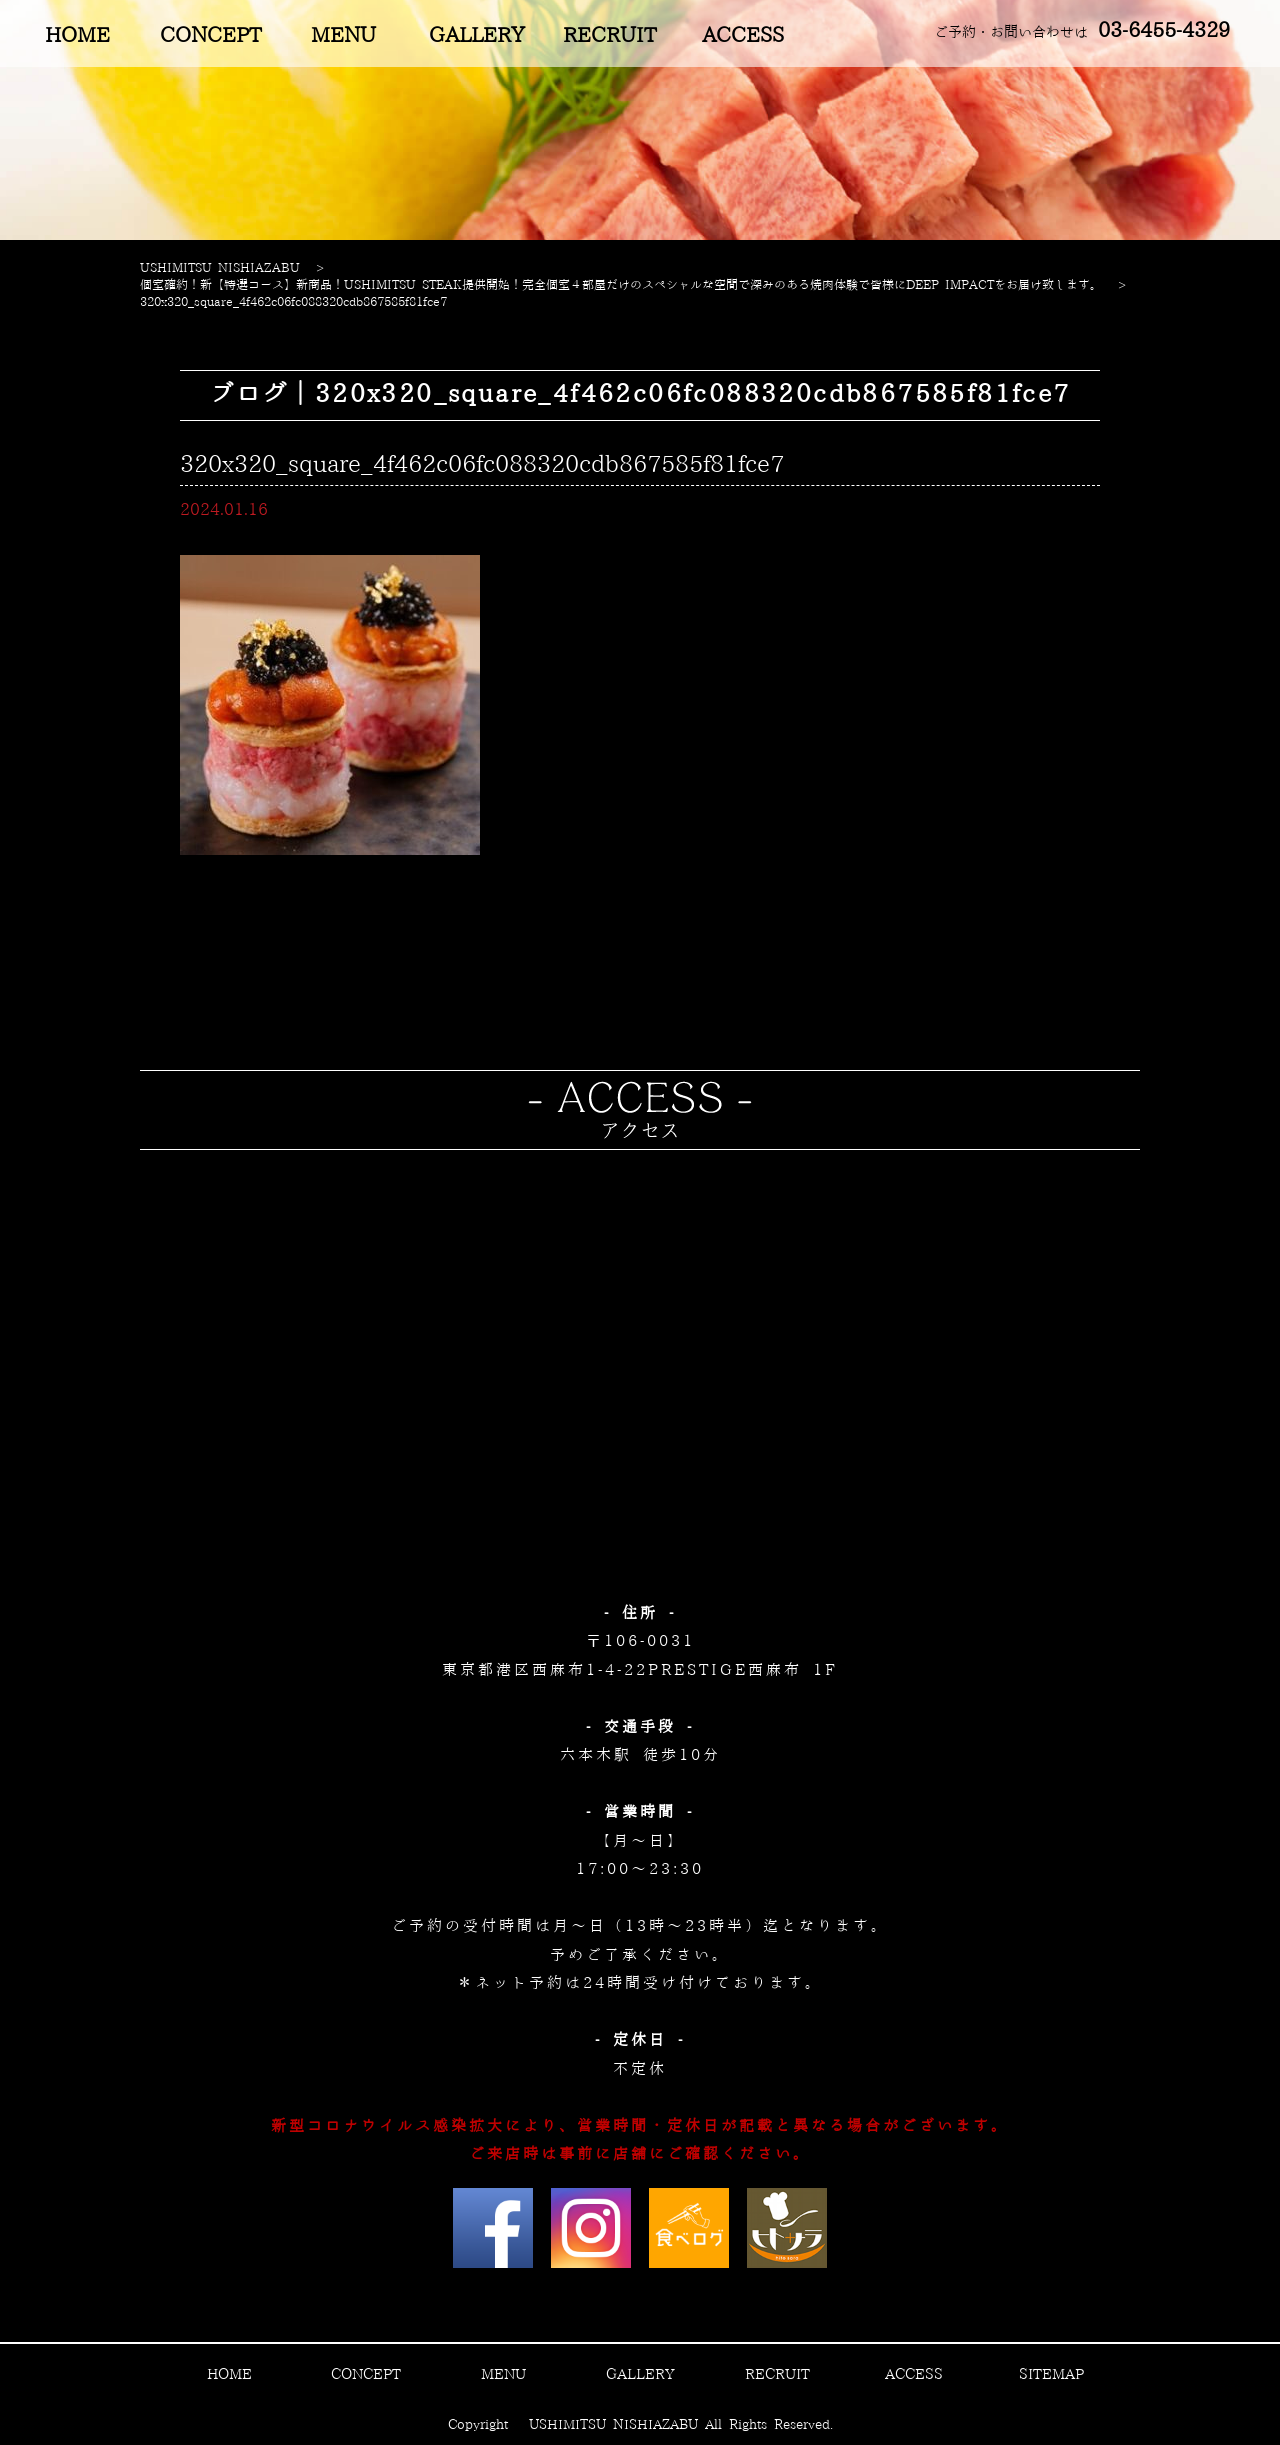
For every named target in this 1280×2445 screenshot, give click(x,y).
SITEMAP (1051, 2375)
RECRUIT (609, 36)
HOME (77, 36)
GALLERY (477, 36)
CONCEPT (210, 36)
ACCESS (743, 36)
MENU (343, 36)
